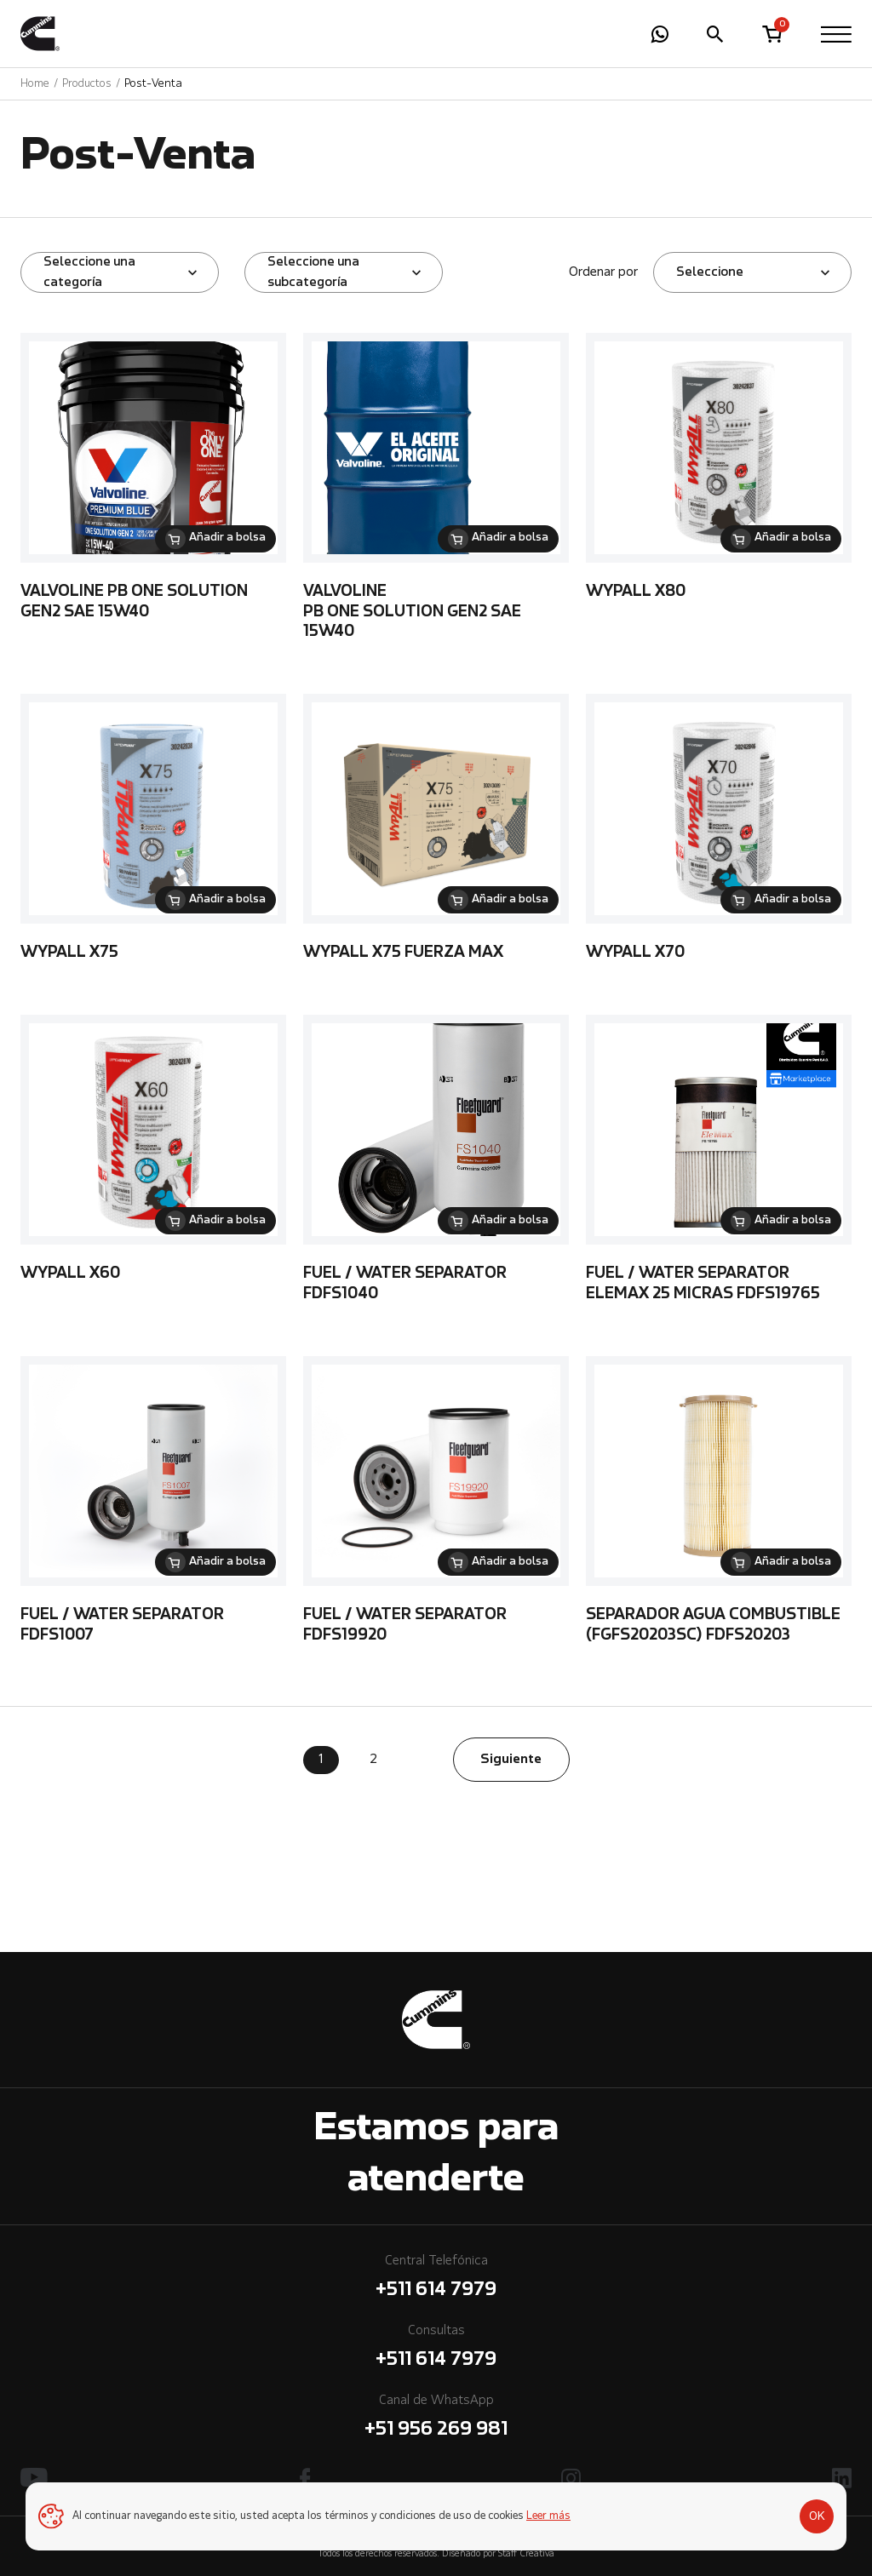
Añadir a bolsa (227, 538)
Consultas (436, 2349)
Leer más (548, 2516)
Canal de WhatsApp (436, 2419)
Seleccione (709, 272)
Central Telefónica (436, 2279)
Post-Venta (153, 83)
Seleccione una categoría (89, 272)
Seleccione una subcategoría (313, 272)
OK (817, 2516)
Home (34, 83)
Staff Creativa (526, 2554)
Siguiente (511, 1760)
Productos (87, 83)
